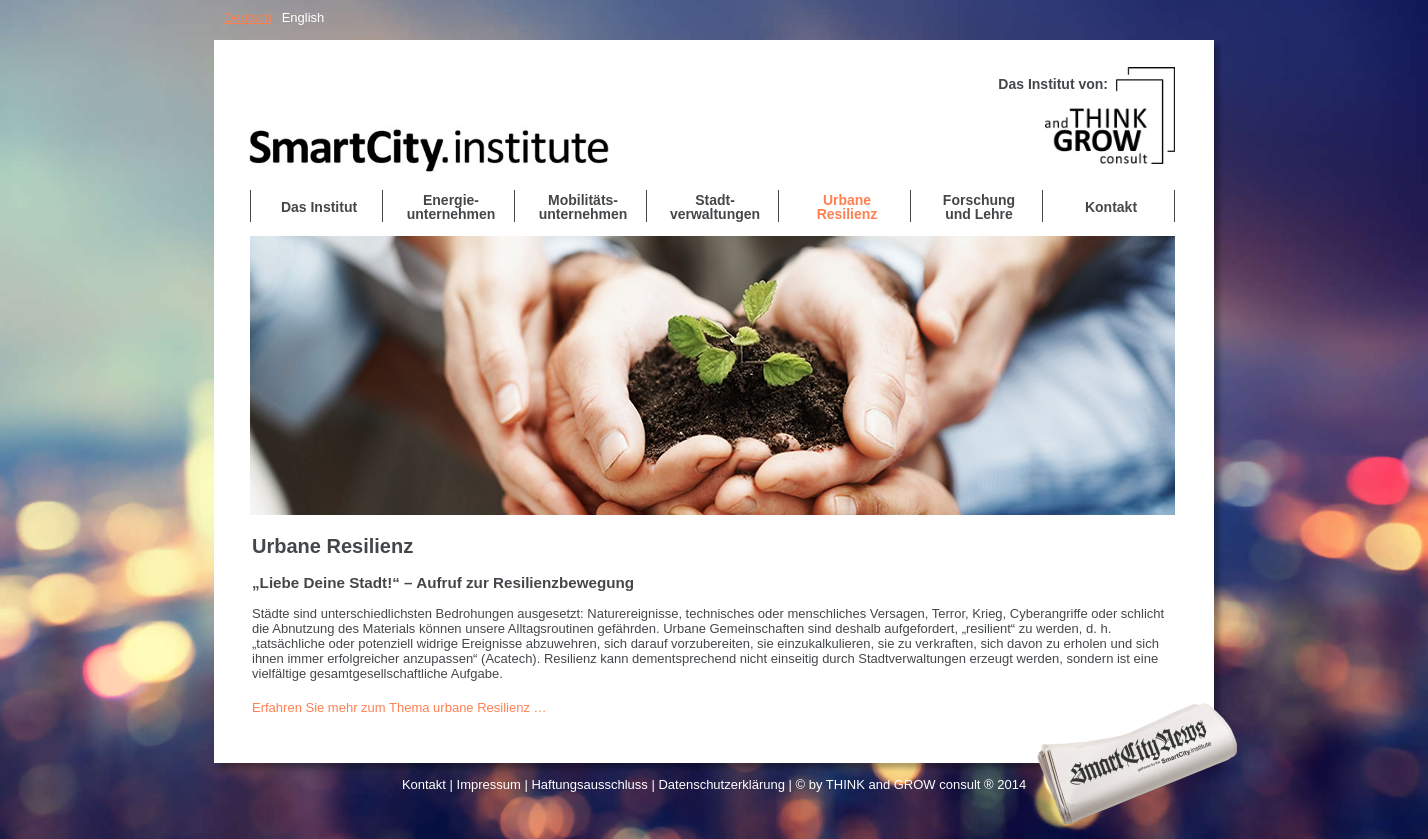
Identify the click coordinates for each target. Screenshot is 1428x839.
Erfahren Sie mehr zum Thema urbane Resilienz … (399, 707)
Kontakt (424, 784)
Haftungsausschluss (589, 784)
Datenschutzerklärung (721, 784)
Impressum (489, 784)
